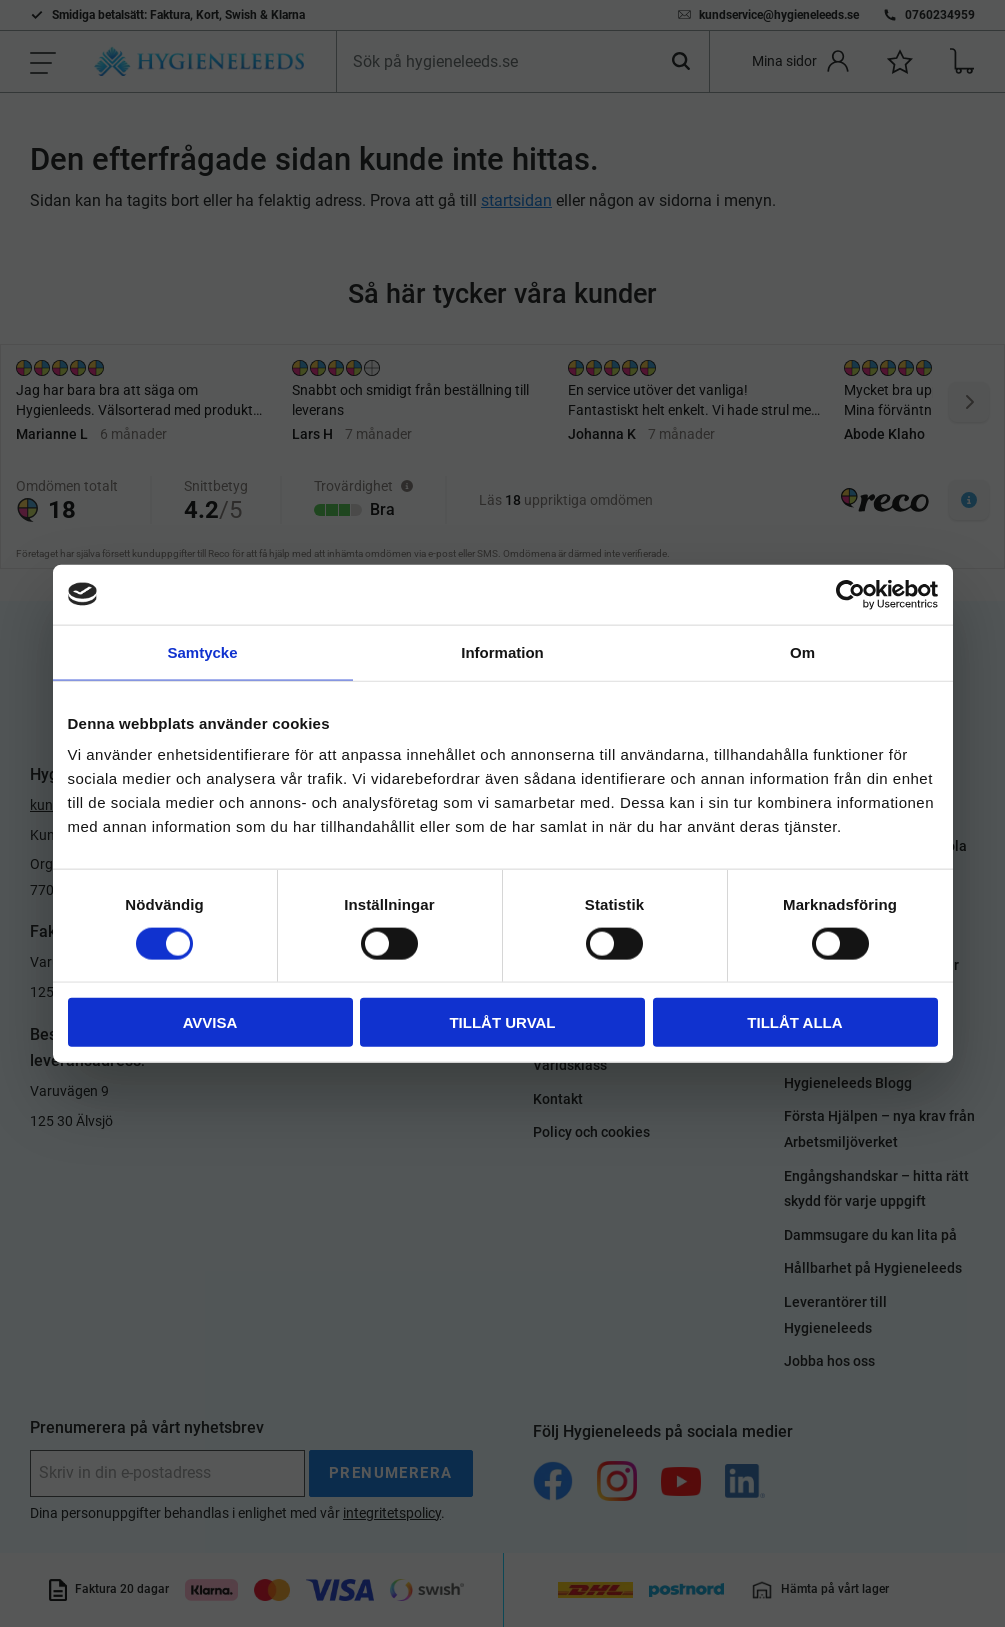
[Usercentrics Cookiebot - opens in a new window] (850, 594)
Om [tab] (802, 651)
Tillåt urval (502, 1022)
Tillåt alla (794, 1022)
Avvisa (210, 1022)
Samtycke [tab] (202, 651)
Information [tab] (502, 651)
